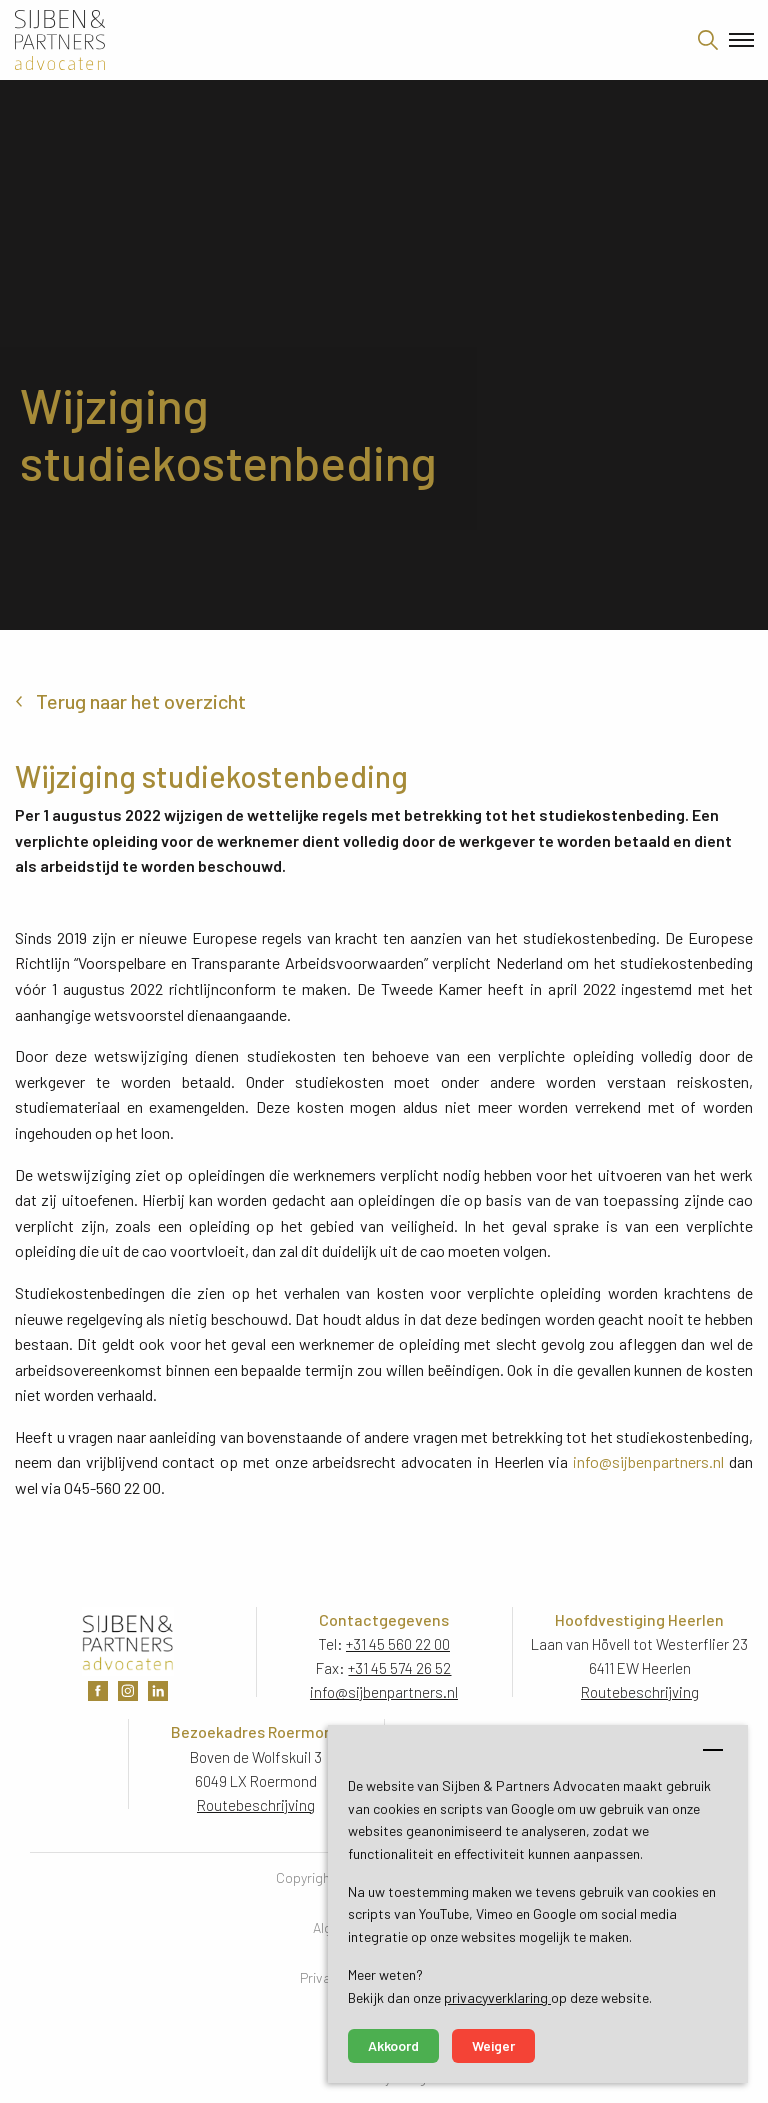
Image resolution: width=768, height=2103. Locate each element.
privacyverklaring (497, 1997)
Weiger (493, 2045)
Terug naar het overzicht (141, 701)
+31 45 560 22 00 (398, 1644)
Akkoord (393, 2045)
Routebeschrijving (640, 1692)
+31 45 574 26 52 (399, 1668)
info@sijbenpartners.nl (648, 1461)
